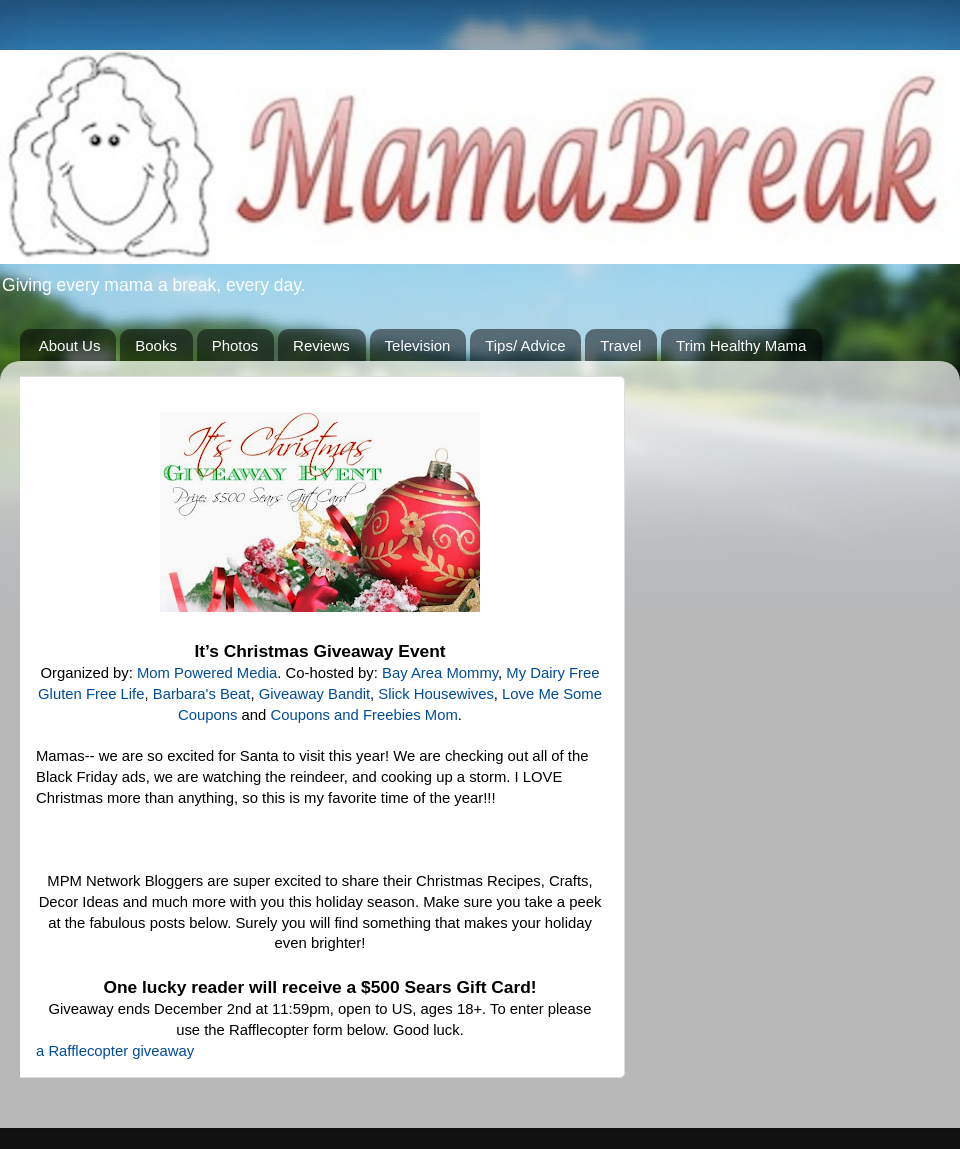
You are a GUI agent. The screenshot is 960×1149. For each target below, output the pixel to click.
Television (418, 345)
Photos (235, 345)
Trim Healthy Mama (741, 345)
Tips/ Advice (525, 345)
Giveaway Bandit (314, 694)
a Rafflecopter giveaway (115, 1051)
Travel (620, 345)
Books (156, 345)
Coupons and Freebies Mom (364, 715)
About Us (70, 345)
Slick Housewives (436, 694)
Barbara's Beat (202, 694)
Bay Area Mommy (440, 673)
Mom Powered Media (207, 673)
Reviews (321, 345)
